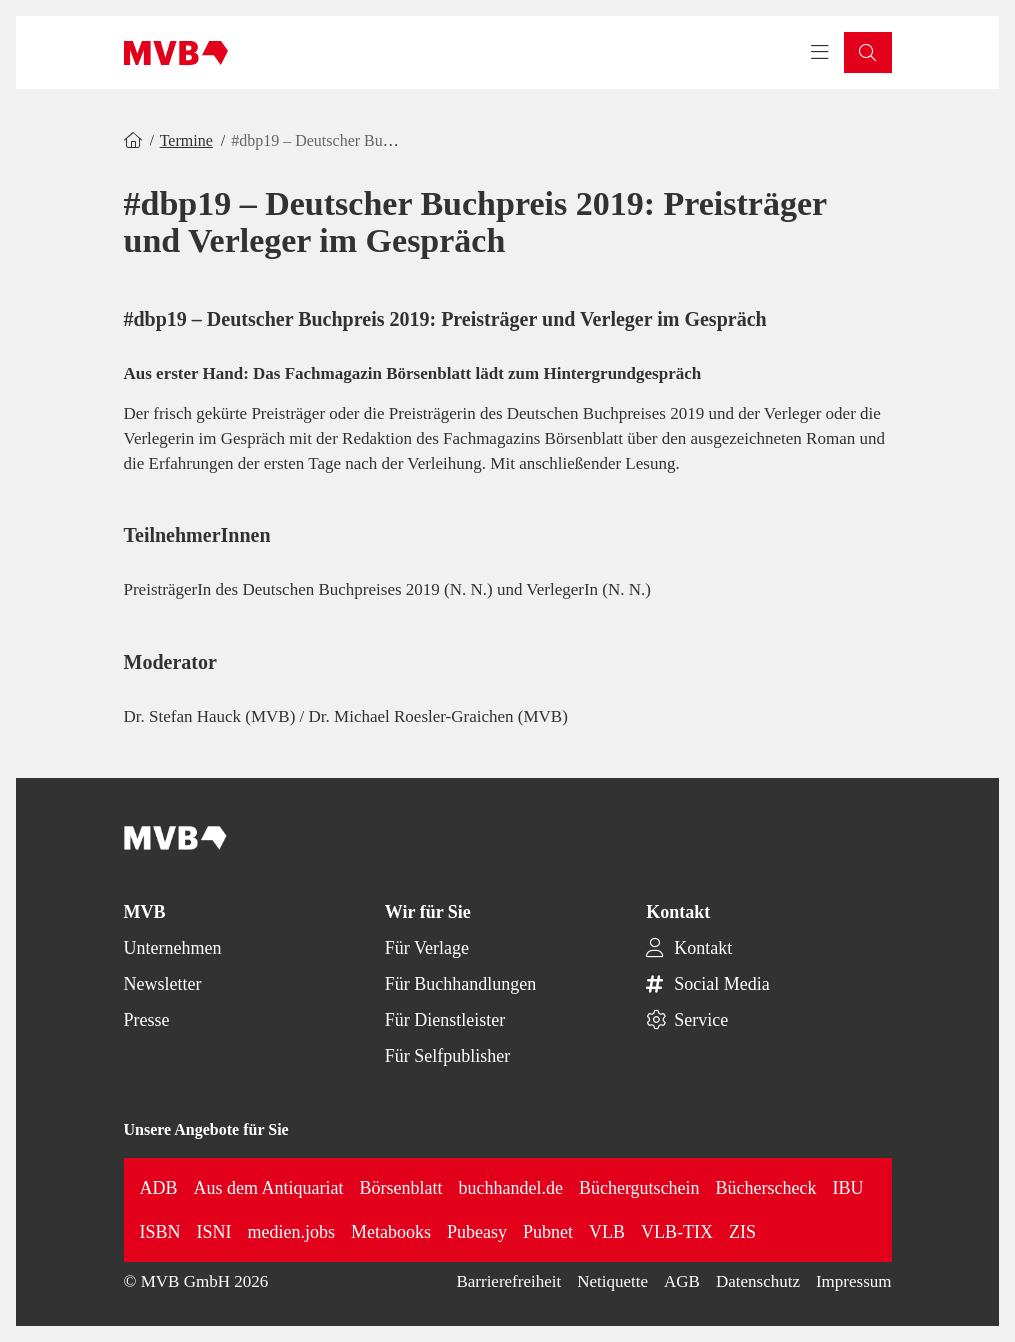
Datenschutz (758, 1281)
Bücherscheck (766, 1188)
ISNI (214, 1232)
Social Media (721, 984)
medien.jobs (292, 1232)
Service (701, 1020)
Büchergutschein (639, 1188)
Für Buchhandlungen (460, 984)
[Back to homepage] (176, 53)
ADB (159, 1188)
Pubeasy (477, 1232)
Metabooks (391, 1232)
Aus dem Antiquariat (269, 1188)
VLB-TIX (677, 1232)
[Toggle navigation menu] (820, 53)
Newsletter (163, 984)
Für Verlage (427, 948)
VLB (607, 1232)
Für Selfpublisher (448, 1056)
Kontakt (703, 948)
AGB (682, 1281)
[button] (868, 52)
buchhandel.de (511, 1188)
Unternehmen (173, 948)
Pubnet (548, 1232)
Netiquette (612, 1281)
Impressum (854, 1281)
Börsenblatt (401, 1188)
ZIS (742, 1232)
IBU (848, 1188)
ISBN (160, 1232)
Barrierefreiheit (508, 1281)
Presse (147, 1020)
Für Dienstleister (445, 1020)
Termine (186, 140)
